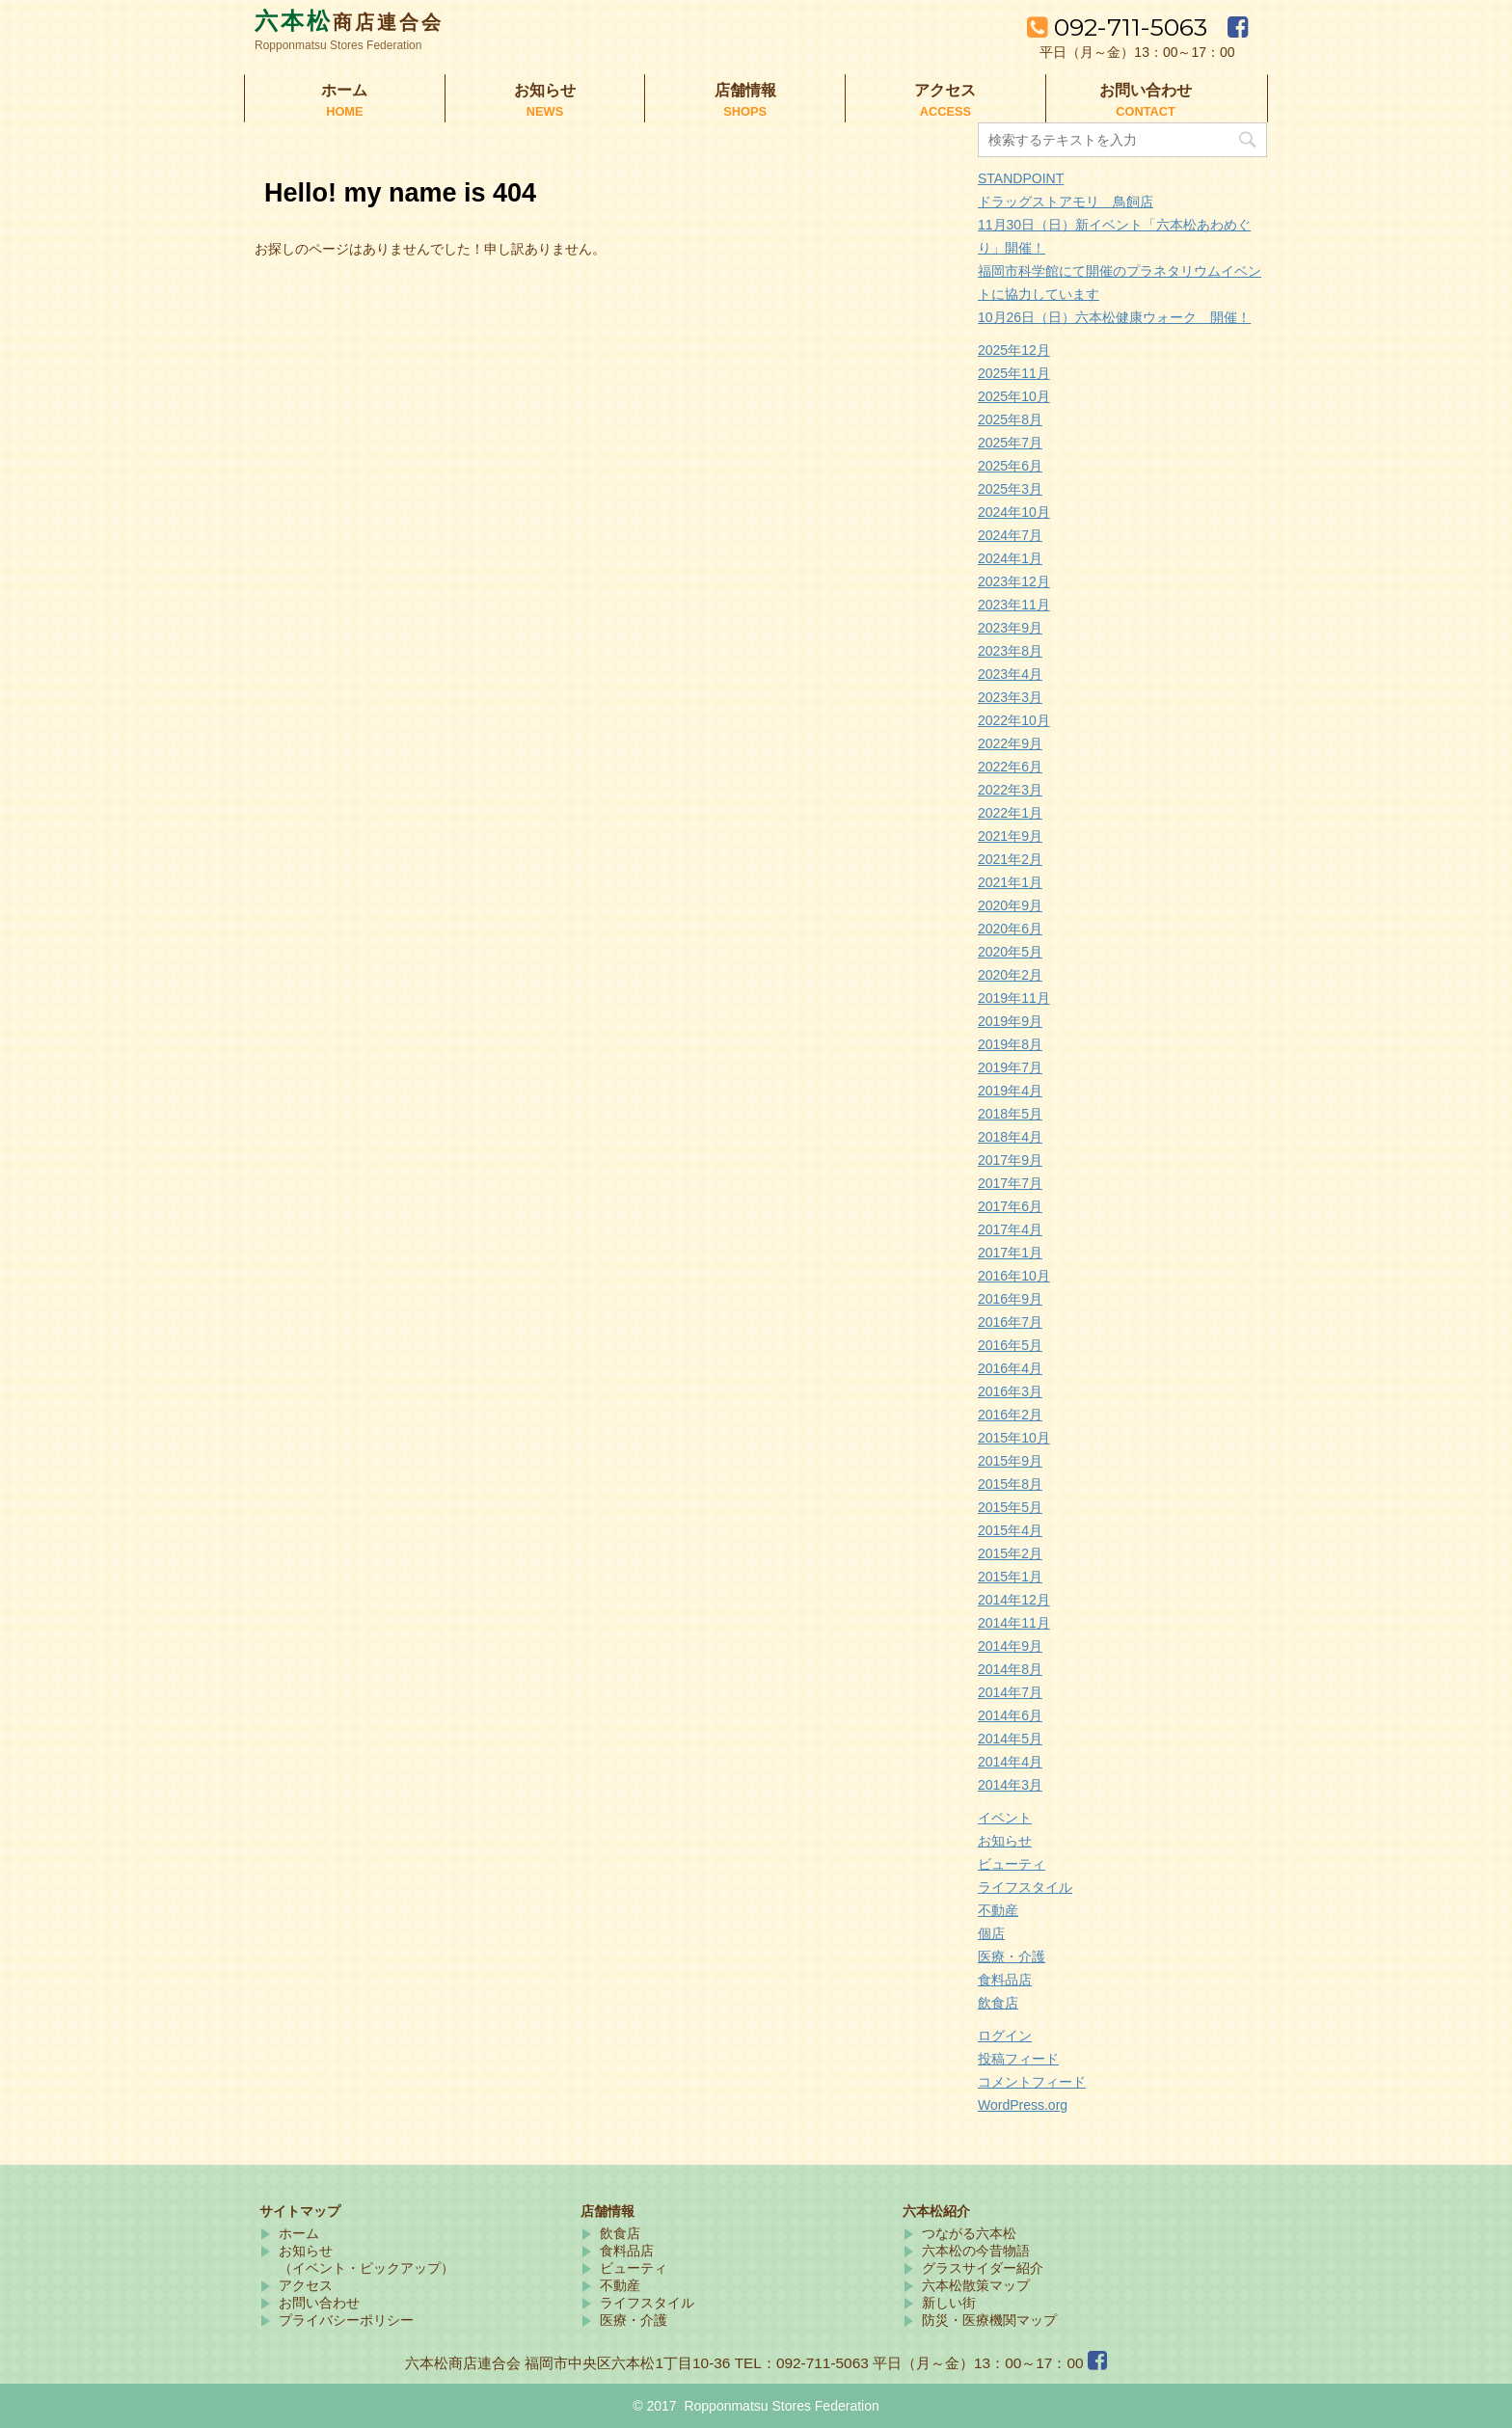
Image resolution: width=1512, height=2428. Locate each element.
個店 (991, 1933)
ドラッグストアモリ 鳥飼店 (1065, 201)
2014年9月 (1010, 1646)
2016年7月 (1010, 1322)
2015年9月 (1010, 1461)
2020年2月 (1010, 975)
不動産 (998, 1910)
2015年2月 (1010, 1553)
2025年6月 (1010, 465)
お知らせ (545, 100)
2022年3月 (1010, 789)
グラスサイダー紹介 (982, 2268)
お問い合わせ (1146, 100)
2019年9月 (1010, 1021)
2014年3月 (1010, 1785)
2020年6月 (1010, 928)
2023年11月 (1014, 604)
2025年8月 (1010, 419)
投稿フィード (1018, 2058)
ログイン (1005, 2035)
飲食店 (998, 2002)
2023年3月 (1010, 697)
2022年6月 (1010, 766)
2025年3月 (1010, 489)
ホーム (345, 100)
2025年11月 (1014, 373)
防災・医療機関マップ (989, 2320)
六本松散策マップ (976, 2285)
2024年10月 (1014, 512)
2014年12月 (1014, 1599)
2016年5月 (1010, 1345)
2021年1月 (1010, 882)
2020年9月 (1010, 905)
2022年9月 (1010, 743)
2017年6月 (1010, 1206)
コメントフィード (1032, 2082)
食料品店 (1005, 1979)
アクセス (945, 100)
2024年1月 (1010, 558)
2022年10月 (1014, 720)
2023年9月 (1010, 627)
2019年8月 (1010, 1044)
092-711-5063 (1120, 27)
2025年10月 (1014, 396)
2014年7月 (1010, 1692)
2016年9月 (1010, 1299)
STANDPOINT (1021, 178)
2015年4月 (1010, 1530)
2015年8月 (1010, 1484)
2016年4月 (1010, 1368)
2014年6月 (1010, 1715)
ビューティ (1011, 1864)
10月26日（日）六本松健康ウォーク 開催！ (1114, 317)
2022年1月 (1010, 813)
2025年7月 (1010, 442)
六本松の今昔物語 (976, 2250)
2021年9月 (1010, 836)
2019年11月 (1014, 998)
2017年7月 (1010, 1183)
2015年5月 (1010, 1507)
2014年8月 (1010, 1669)
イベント (1005, 1817)
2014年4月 (1010, 1761)
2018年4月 (1010, 1137)
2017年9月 (1010, 1160)
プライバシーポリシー (346, 2320)
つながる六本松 (969, 2233)
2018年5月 (1010, 1113)
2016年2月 (1010, 1414)
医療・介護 (1011, 1956)
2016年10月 (1014, 1275)
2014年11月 (1014, 1623)
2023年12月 (1014, 581)
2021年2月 (1010, 859)
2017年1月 (1010, 1252)
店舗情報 (745, 100)
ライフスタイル (1025, 1887)
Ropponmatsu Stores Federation (781, 2406)
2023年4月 (1010, 674)
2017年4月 (1010, 1229)
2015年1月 (1010, 1576)
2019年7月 (1010, 1067)
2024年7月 (1010, 535)
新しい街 (949, 2302)
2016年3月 (1010, 1391)
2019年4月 (1010, 1090)
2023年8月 (1010, 651)
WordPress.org (1022, 2105)
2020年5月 (1010, 951)
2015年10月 (1014, 1437)
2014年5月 (1010, 1738)
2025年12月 (1014, 350)
